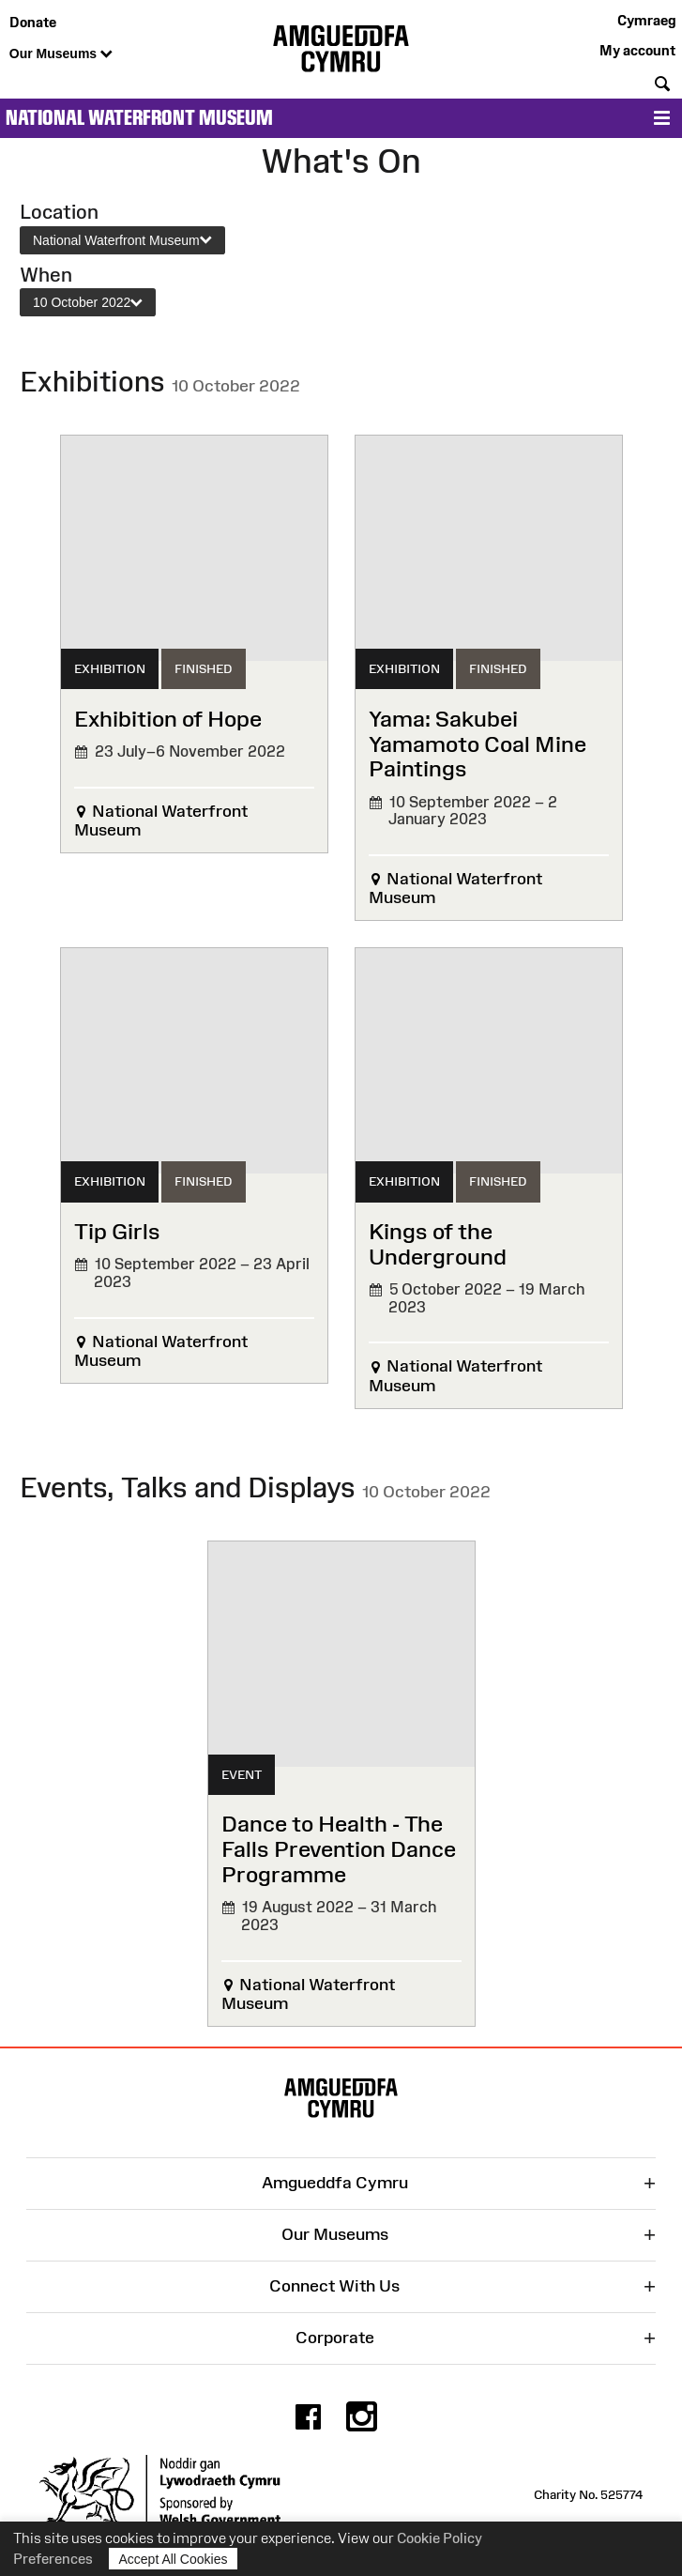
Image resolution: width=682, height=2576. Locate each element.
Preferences (53, 2559)
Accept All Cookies (173, 2559)
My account (637, 50)
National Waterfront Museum (139, 117)
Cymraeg (646, 20)
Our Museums (61, 54)
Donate (32, 22)
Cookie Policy (439, 2538)
